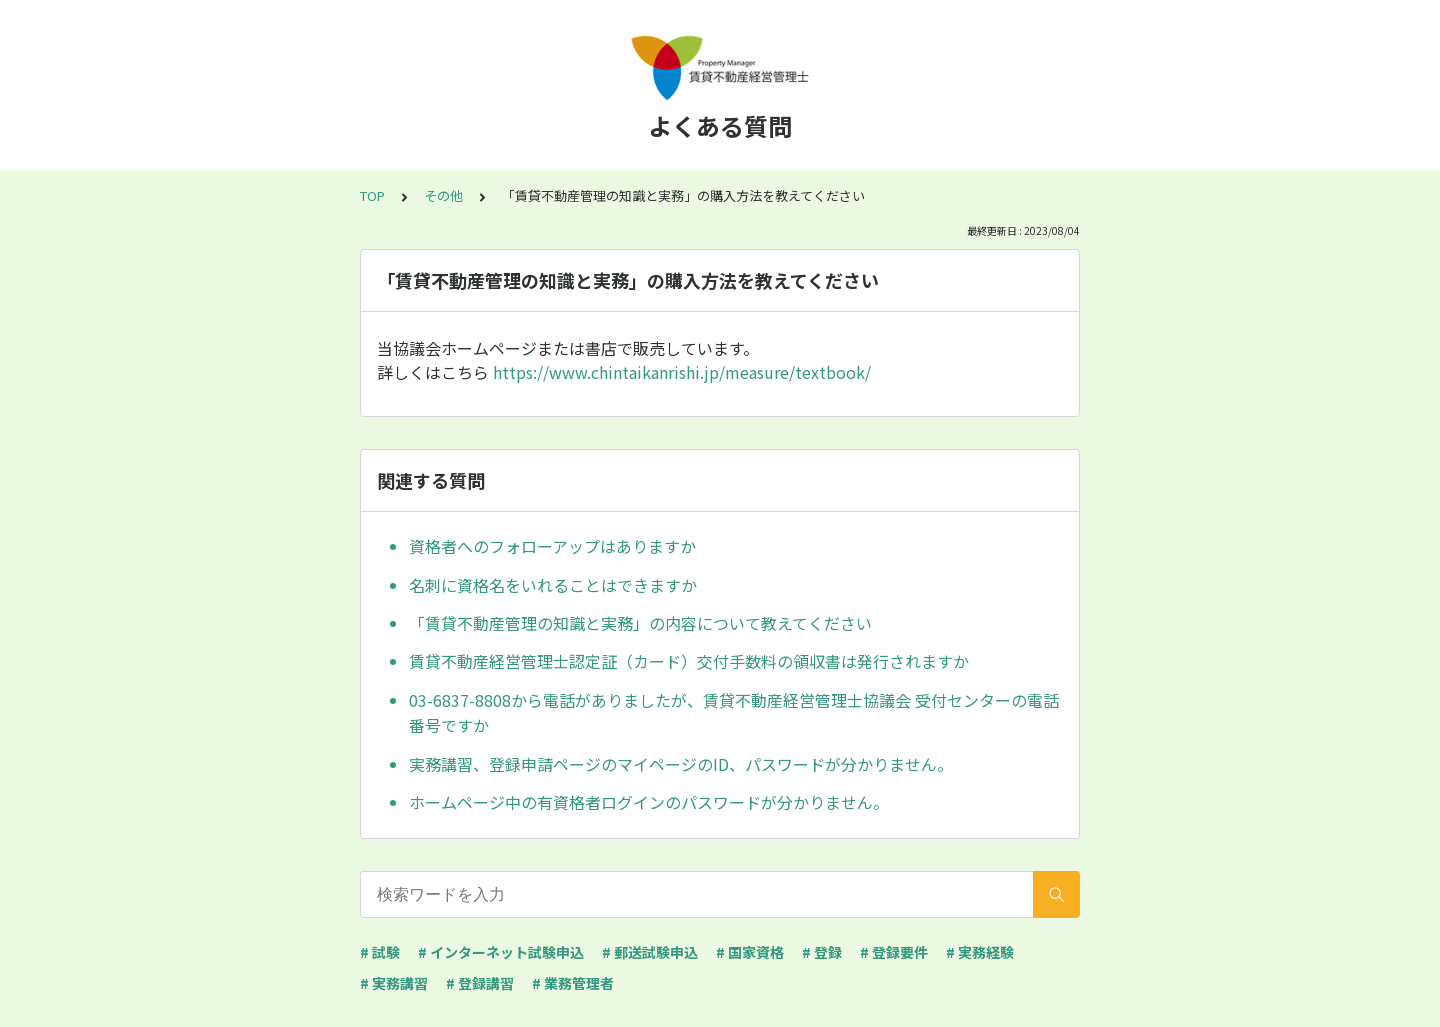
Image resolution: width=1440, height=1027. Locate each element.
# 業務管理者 (573, 983)
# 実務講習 (394, 983)
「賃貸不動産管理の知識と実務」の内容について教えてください (640, 623)
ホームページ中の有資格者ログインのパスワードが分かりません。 (649, 802)
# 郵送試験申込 (650, 952)
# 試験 (380, 952)
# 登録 (822, 952)
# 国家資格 (750, 952)
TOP (372, 195)
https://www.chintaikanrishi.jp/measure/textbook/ (682, 372)
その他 (443, 195)
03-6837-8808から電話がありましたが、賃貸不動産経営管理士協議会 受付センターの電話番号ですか (734, 713)
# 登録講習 (480, 983)
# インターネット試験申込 (501, 952)
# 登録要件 (894, 952)
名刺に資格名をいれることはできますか (553, 585)
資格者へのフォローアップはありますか (552, 546)
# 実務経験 (980, 952)
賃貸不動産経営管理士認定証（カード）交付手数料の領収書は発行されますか (689, 661)
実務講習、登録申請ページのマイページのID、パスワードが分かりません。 (681, 764)
